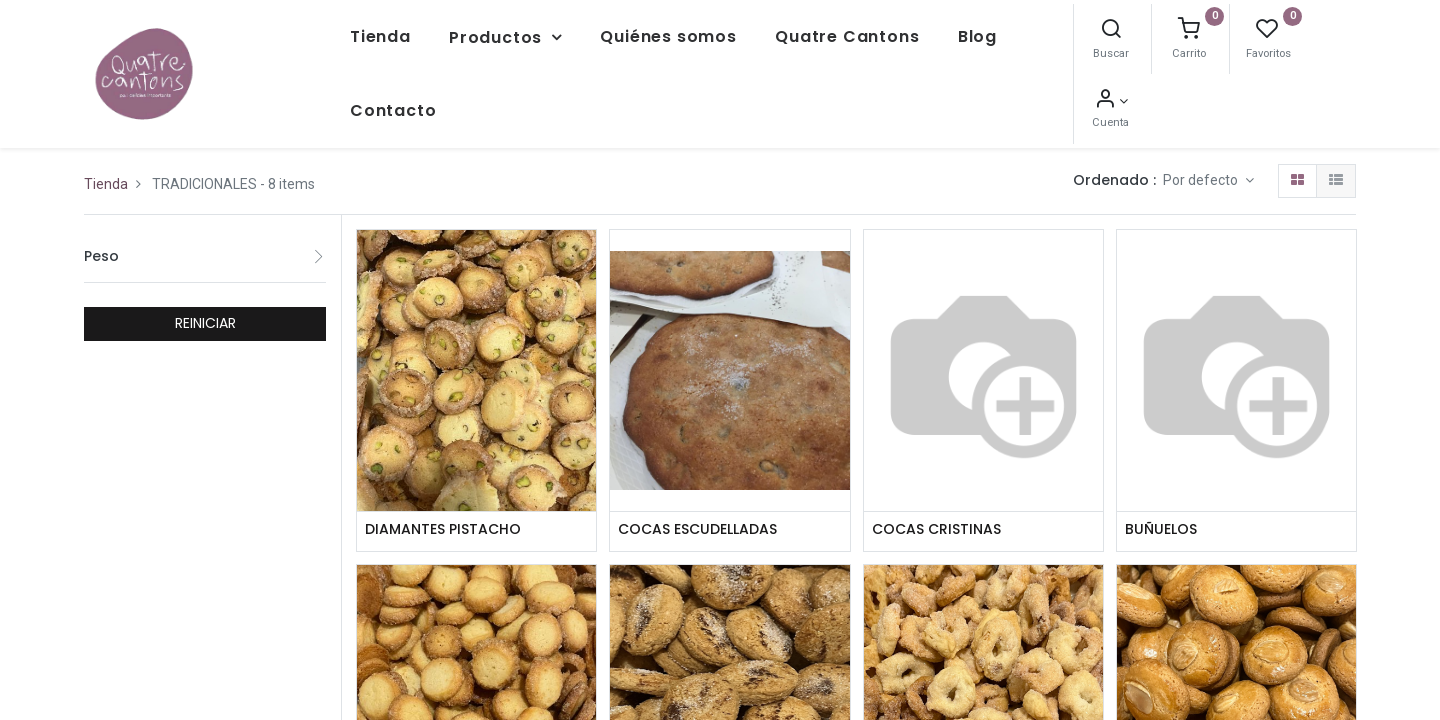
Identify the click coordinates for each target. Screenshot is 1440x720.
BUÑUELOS (1161, 529)
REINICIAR (205, 323)
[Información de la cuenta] (1111, 101)
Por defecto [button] (1202, 180)
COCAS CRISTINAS (936, 529)
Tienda (106, 184)
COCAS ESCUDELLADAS (697, 529)
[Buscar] (1111, 31)
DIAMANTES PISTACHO (443, 529)
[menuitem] (380, 37)
